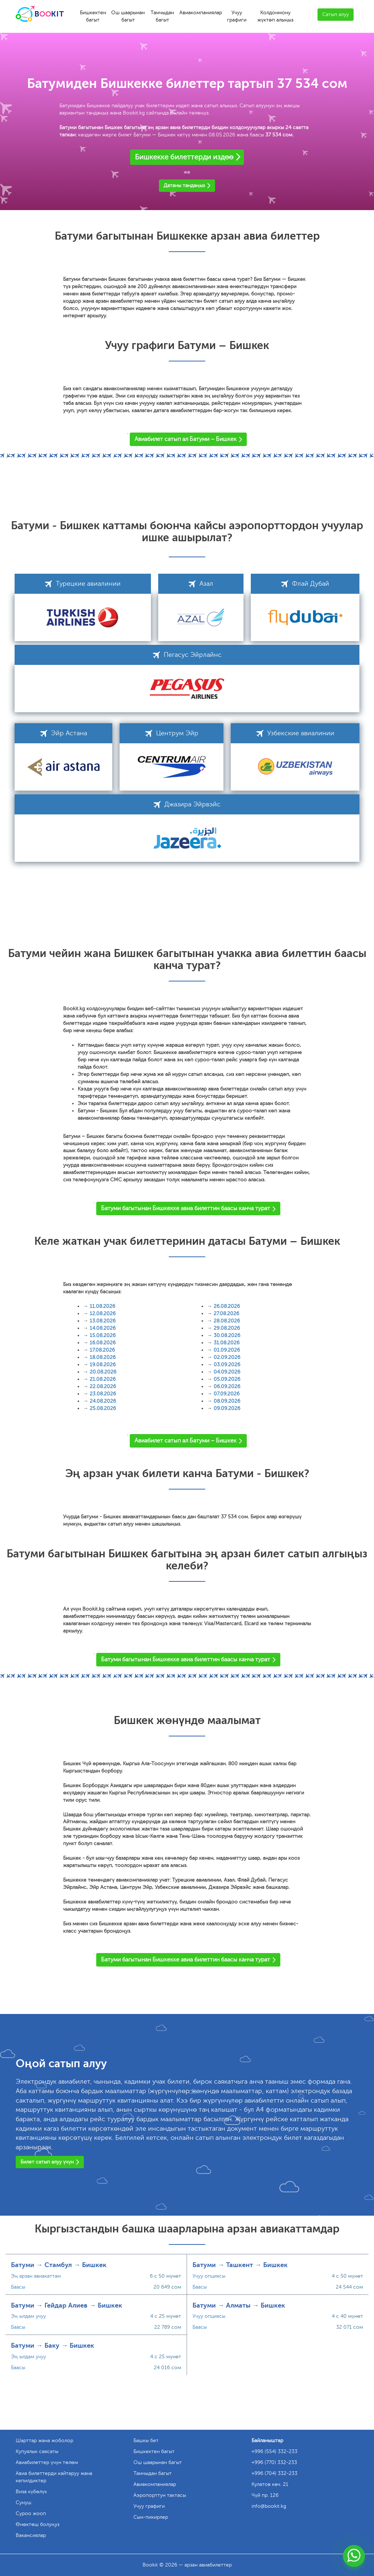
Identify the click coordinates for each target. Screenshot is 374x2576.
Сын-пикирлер (150, 2517)
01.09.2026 (227, 1350)
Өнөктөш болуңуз (37, 2524)
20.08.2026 (103, 1372)
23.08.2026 (103, 1394)
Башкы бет (146, 2440)
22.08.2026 (103, 1386)
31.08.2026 (226, 1342)
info (269, 2506)
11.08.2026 (102, 1306)
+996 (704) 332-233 (274, 2473)
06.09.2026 (227, 1386)
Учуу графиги (236, 16)
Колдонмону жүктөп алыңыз (275, 16)
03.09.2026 (227, 1364)
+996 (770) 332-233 (274, 2462)
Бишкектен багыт (93, 16)
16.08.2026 (103, 1342)
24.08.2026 (103, 1401)
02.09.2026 (227, 1357)
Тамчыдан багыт (162, 16)
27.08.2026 (226, 1313)
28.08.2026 (227, 1321)
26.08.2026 (227, 1306)
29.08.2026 (227, 1328)
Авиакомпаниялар (200, 12)
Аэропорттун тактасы (159, 2495)
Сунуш (23, 2502)
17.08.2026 (102, 1350)
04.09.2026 (227, 1372)
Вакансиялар (31, 2535)
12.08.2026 (103, 1313)
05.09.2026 (227, 1379)
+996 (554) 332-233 (274, 2451)
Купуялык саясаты (37, 2451)
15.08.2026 (103, 1335)
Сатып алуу (335, 14)
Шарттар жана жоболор (44, 2440)
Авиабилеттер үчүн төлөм (47, 2462)
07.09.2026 (226, 1394)
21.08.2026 (103, 1379)
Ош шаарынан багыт (128, 16)
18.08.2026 (103, 1357)
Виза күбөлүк (31, 2491)
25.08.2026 (103, 1408)
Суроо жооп (31, 2513)
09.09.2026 (227, 1408)
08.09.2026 (227, 1401)
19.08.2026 (103, 1364)
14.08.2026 (103, 1328)
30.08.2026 (227, 1335)
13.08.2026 (103, 1321)
